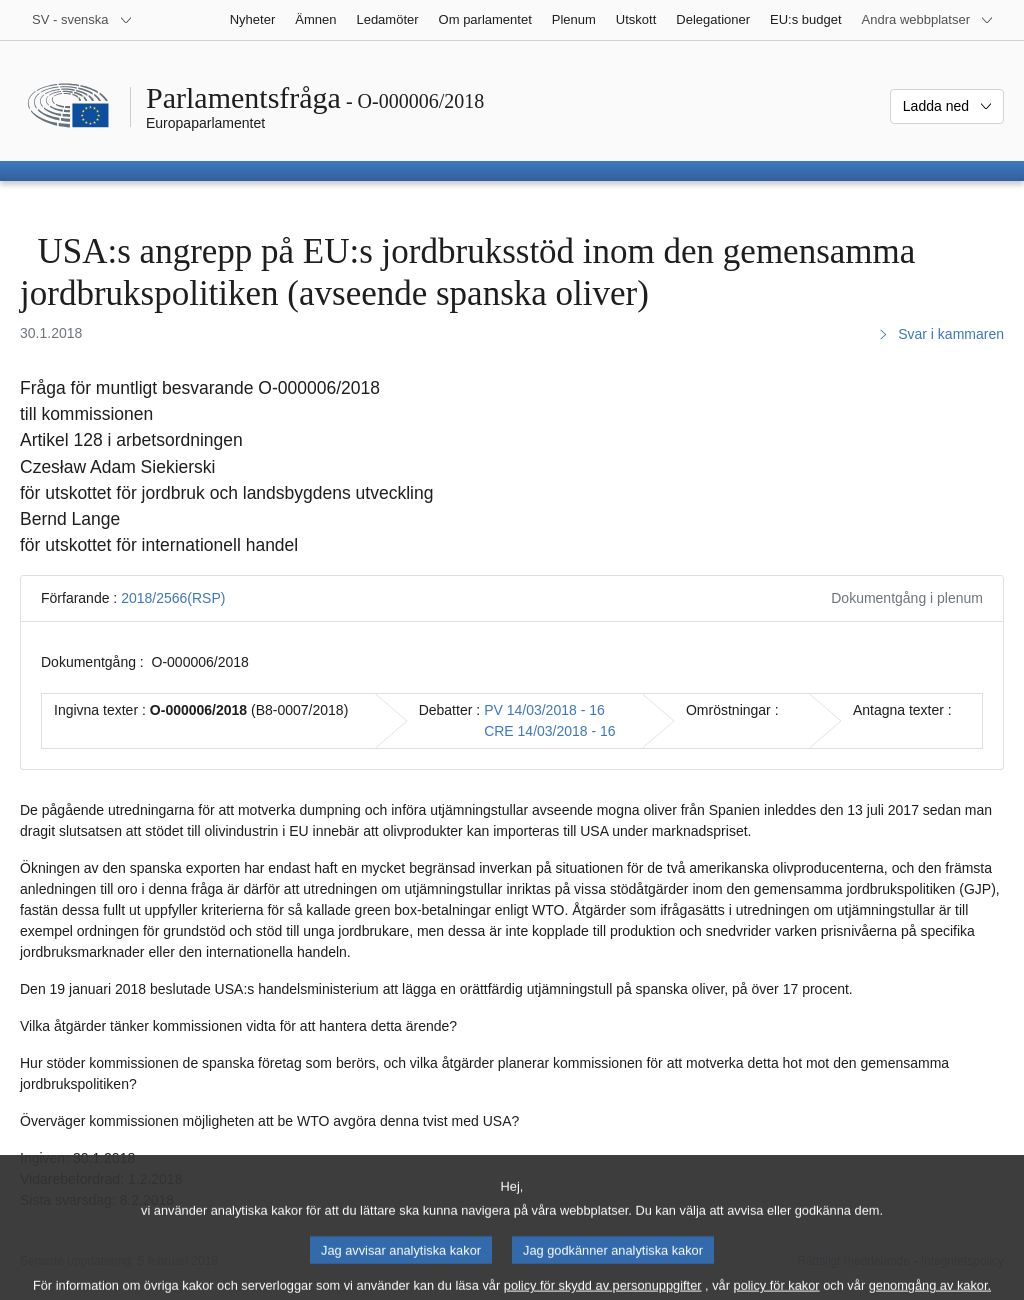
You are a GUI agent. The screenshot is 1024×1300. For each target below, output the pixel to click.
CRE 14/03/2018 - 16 (550, 731)
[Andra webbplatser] (928, 20)
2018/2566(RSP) (173, 598)
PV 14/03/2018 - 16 (544, 710)
